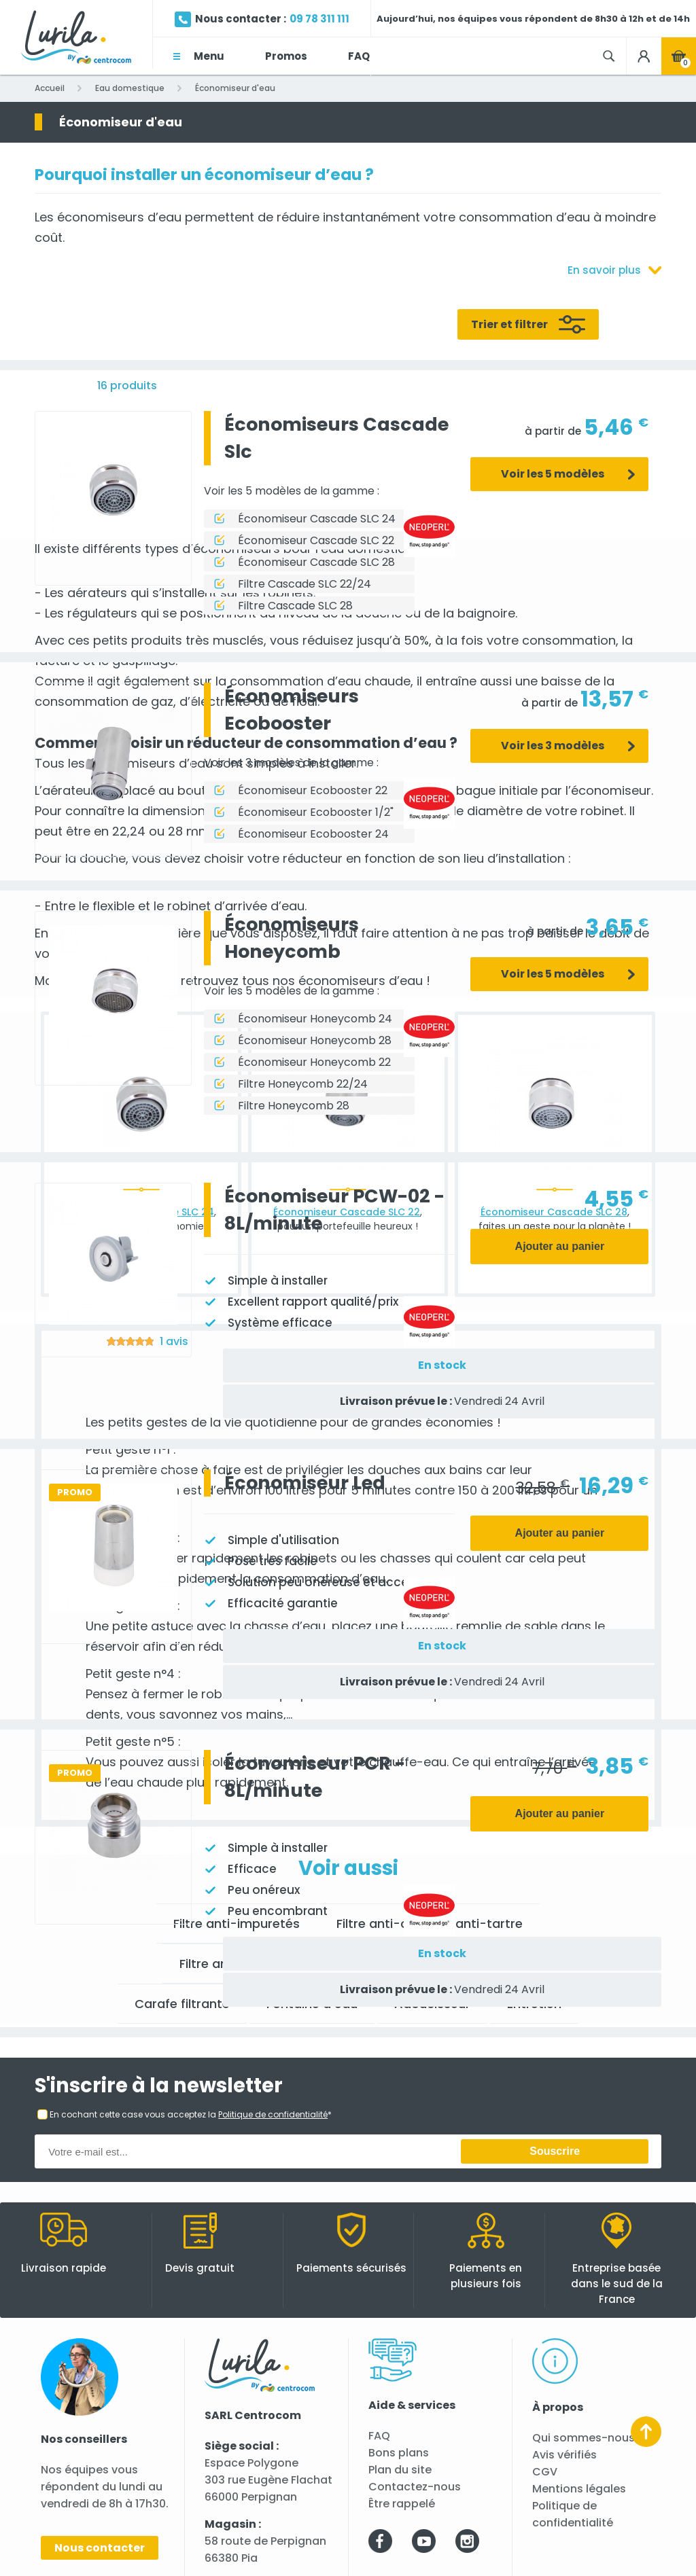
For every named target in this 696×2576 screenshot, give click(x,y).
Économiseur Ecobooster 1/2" (316, 812)
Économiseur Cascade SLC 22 (316, 540)
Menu (209, 56)
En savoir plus (604, 270)
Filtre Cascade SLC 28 (295, 605)
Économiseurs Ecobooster (291, 709)
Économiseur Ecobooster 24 (313, 834)
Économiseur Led (304, 1482)
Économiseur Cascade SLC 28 (316, 562)
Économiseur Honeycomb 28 (315, 1040)
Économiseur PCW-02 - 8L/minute (334, 1209)
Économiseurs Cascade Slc (336, 438)
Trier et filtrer (509, 324)
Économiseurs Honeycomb (291, 938)
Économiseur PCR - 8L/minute (314, 1777)
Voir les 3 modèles (552, 745)
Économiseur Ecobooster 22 (312, 790)
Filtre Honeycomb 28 (293, 1105)
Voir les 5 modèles (552, 474)
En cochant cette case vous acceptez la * (191, 2114)
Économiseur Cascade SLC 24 (317, 518)
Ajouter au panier (560, 1246)
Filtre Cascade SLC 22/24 (304, 584)
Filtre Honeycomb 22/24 (303, 1084)
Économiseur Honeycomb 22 (314, 1062)
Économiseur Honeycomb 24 (315, 1018)
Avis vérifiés (564, 2455)
